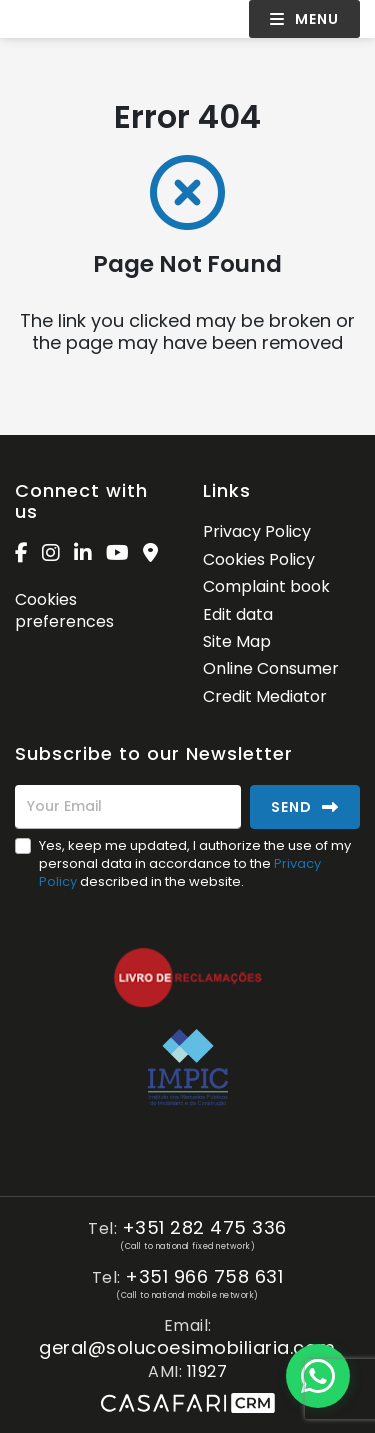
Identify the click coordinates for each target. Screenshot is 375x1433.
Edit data (238, 614)
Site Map (237, 641)
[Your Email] (128, 807)
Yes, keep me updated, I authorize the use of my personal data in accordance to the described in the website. (195, 863)
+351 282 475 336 (204, 1228)
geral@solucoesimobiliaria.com (187, 1348)
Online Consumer (271, 668)
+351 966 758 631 (204, 1277)
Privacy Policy (257, 531)
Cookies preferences (64, 610)
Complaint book (266, 586)
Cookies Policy (259, 559)
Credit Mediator (265, 696)
